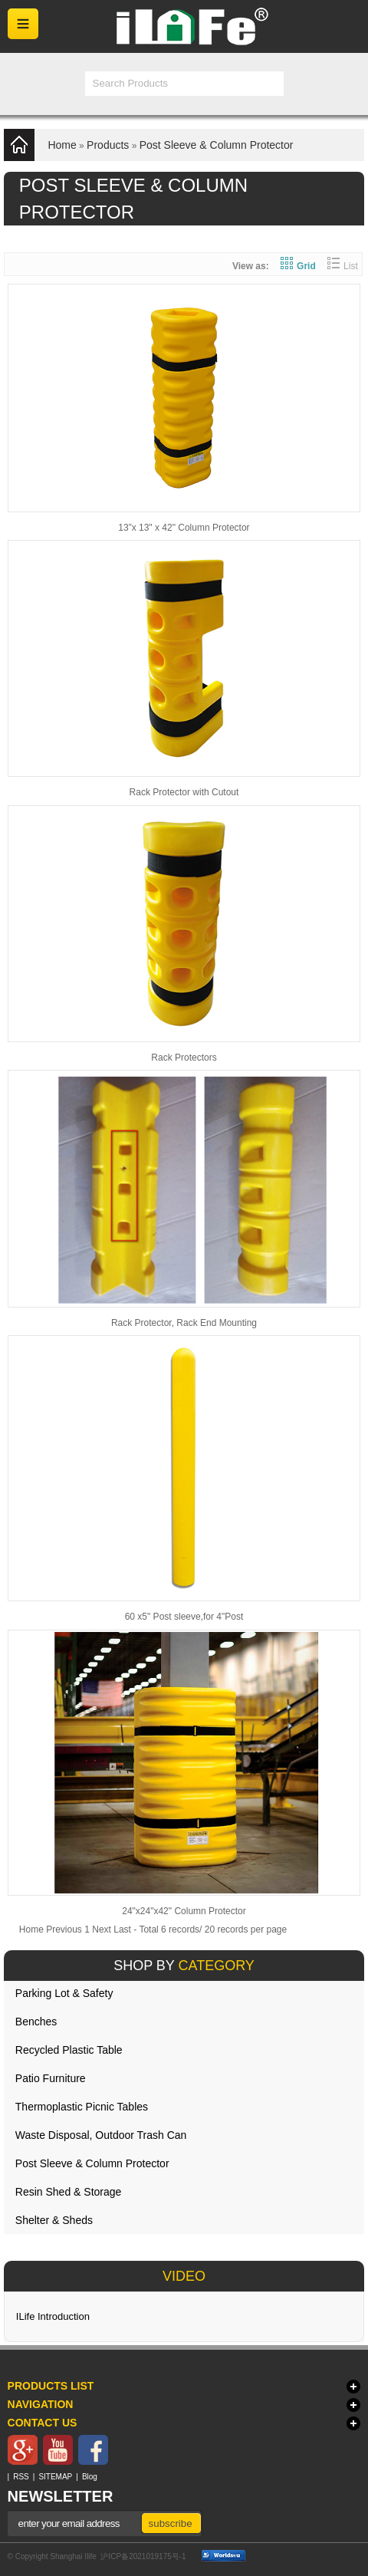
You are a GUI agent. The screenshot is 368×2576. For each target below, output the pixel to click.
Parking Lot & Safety (64, 1993)
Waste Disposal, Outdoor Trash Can (101, 2135)
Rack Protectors (183, 1057)
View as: (250, 266)
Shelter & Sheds (54, 2220)
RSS (21, 2476)
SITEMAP (55, 2476)
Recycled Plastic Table (69, 2050)
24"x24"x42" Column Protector (184, 1911)
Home (62, 145)
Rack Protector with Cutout (184, 792)
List (342, 266)
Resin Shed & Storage (68, 2192)
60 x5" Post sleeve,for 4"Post (184, 1616)
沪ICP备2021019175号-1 (143, 2556)
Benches (36, 2021)
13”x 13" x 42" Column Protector (183, 527)
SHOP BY (184, 1965)
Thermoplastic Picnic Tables (81, 2107)
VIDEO (184, 2276)
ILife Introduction (53, 2316)
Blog (89, 2476)
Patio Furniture (50, 2078)
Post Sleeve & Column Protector (217, 145)
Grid (298, 266)
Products (108, 145)
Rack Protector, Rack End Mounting (184, 1323)
